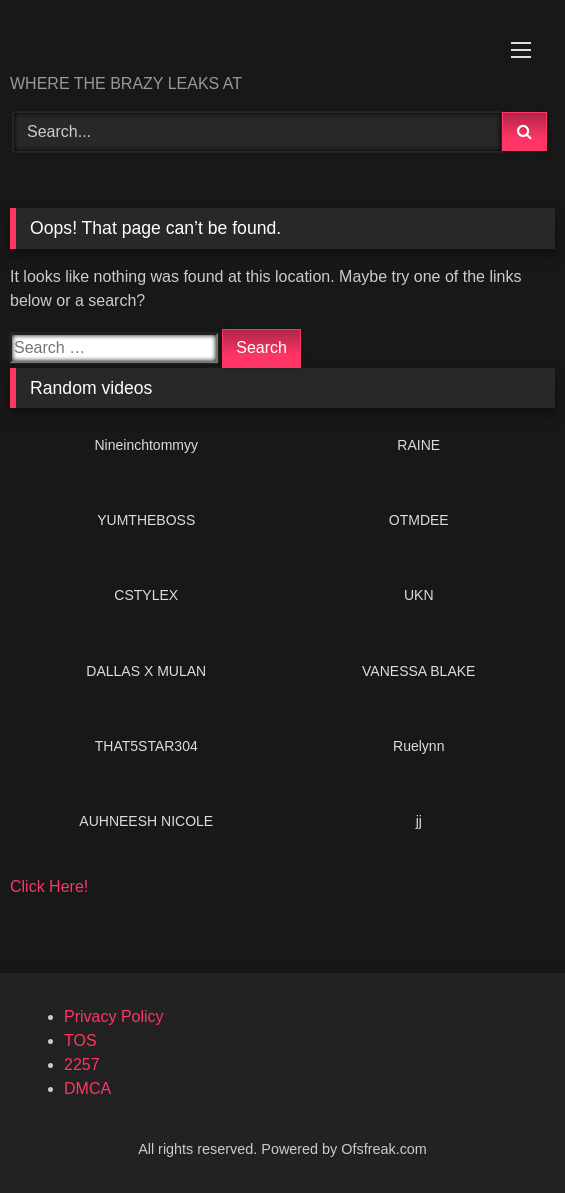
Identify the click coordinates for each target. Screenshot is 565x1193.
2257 (82, 1064)
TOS (80, 1040)
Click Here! (49, 886)
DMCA (87, 1088)
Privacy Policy (114, 1016)
